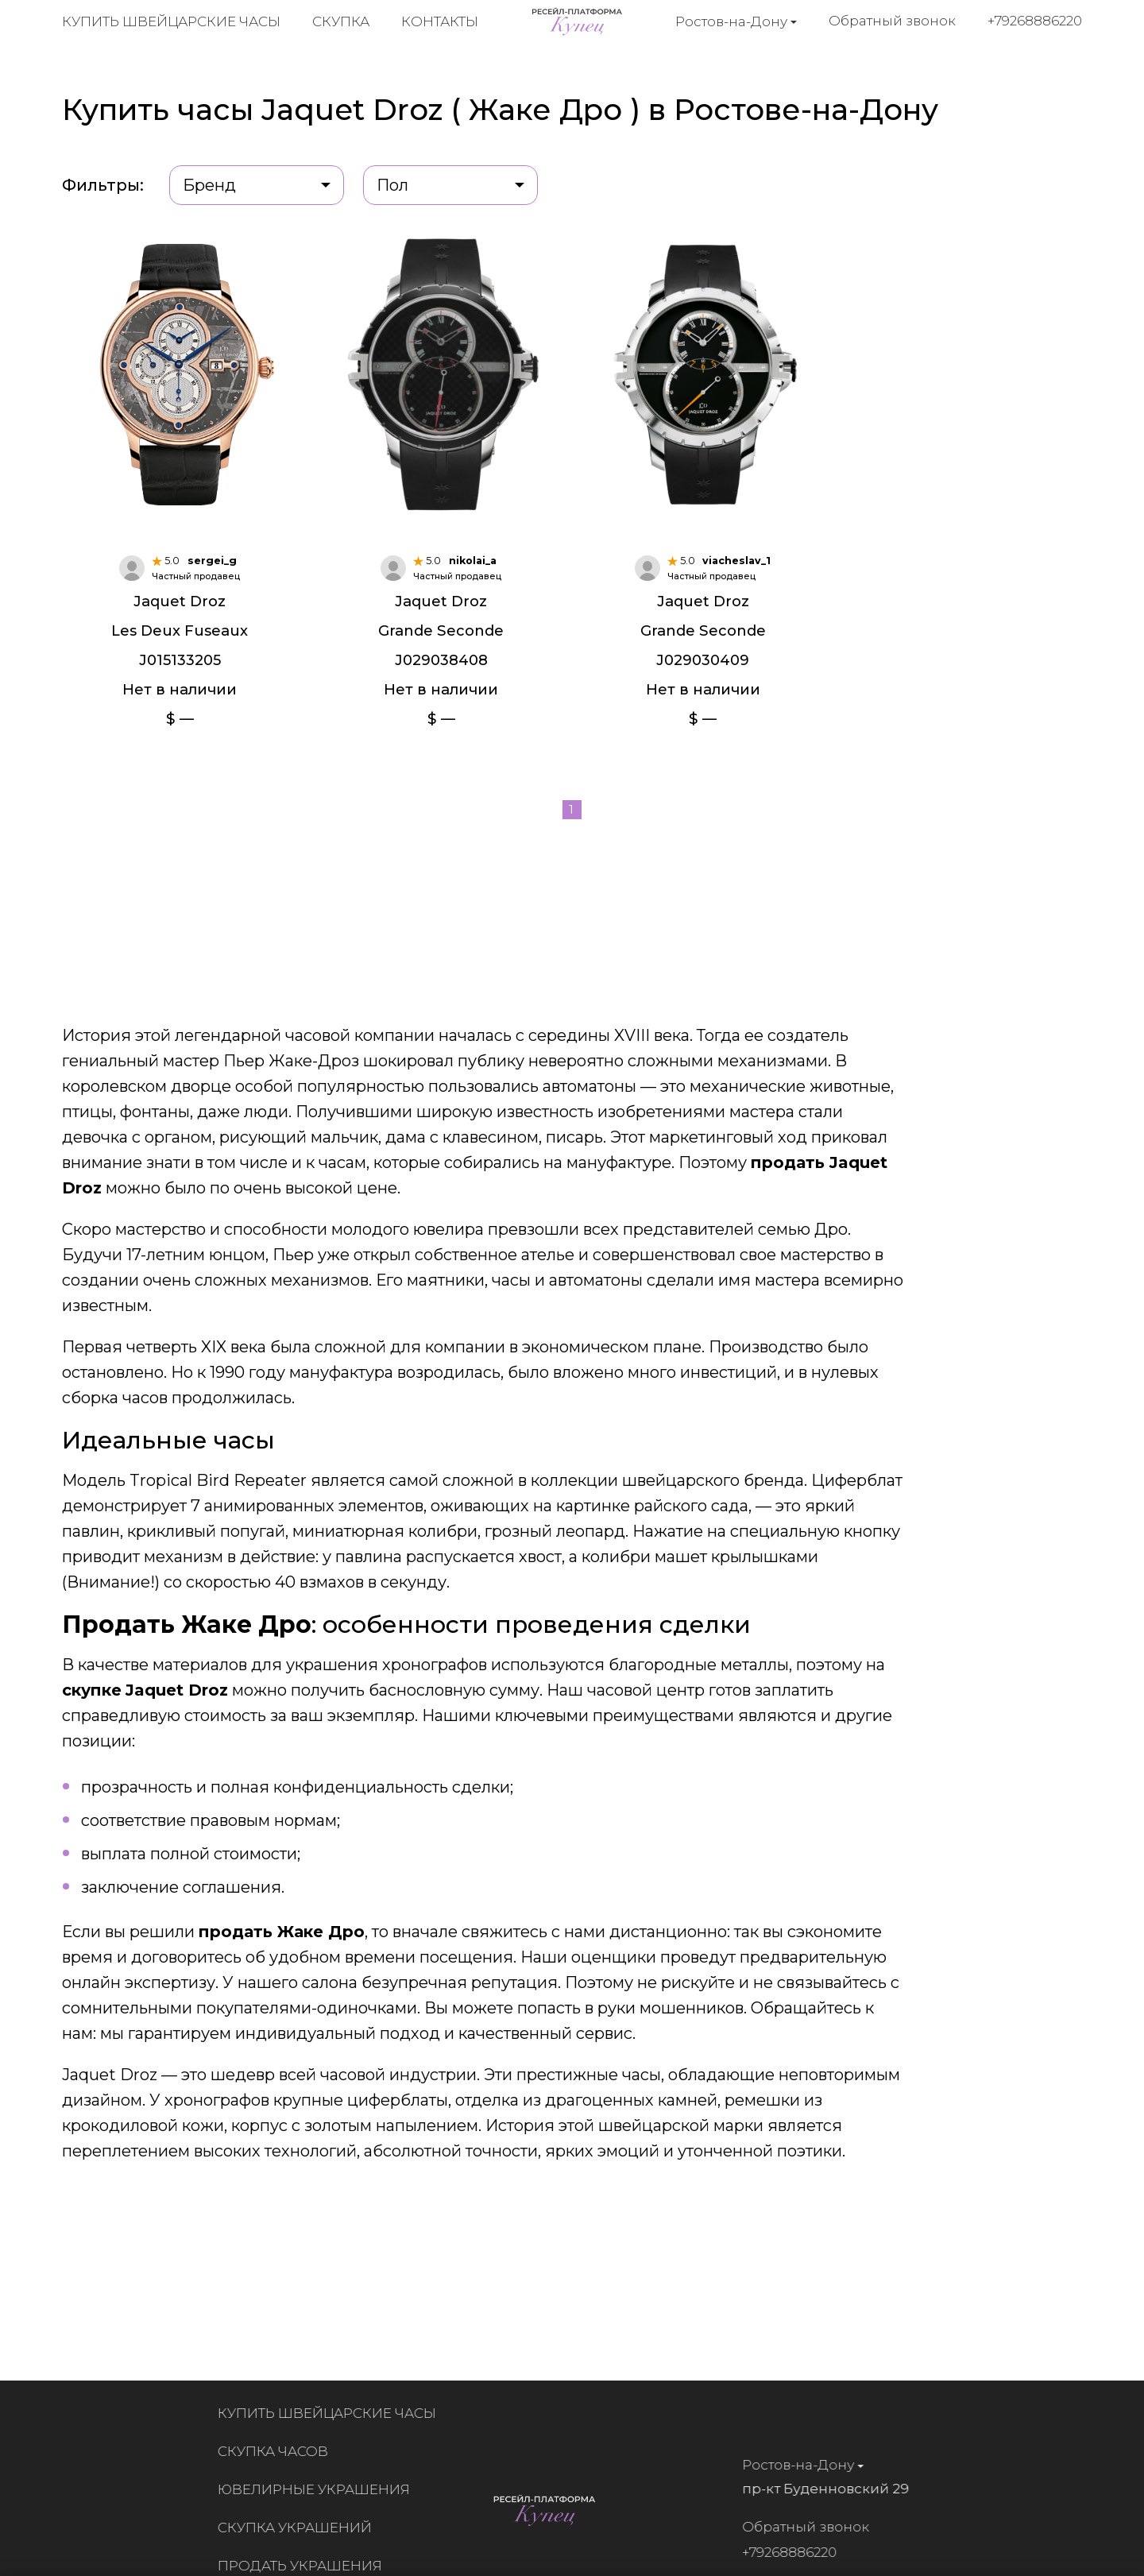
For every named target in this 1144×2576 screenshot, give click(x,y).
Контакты (439, 24)
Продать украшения (305, 2566)
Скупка (340, 24)
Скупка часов (278, 2451)
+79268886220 (1035, 23)
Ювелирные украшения (319, 2489)
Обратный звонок (893, 23)
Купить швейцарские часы (171, 24)
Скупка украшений (300, 2527)
